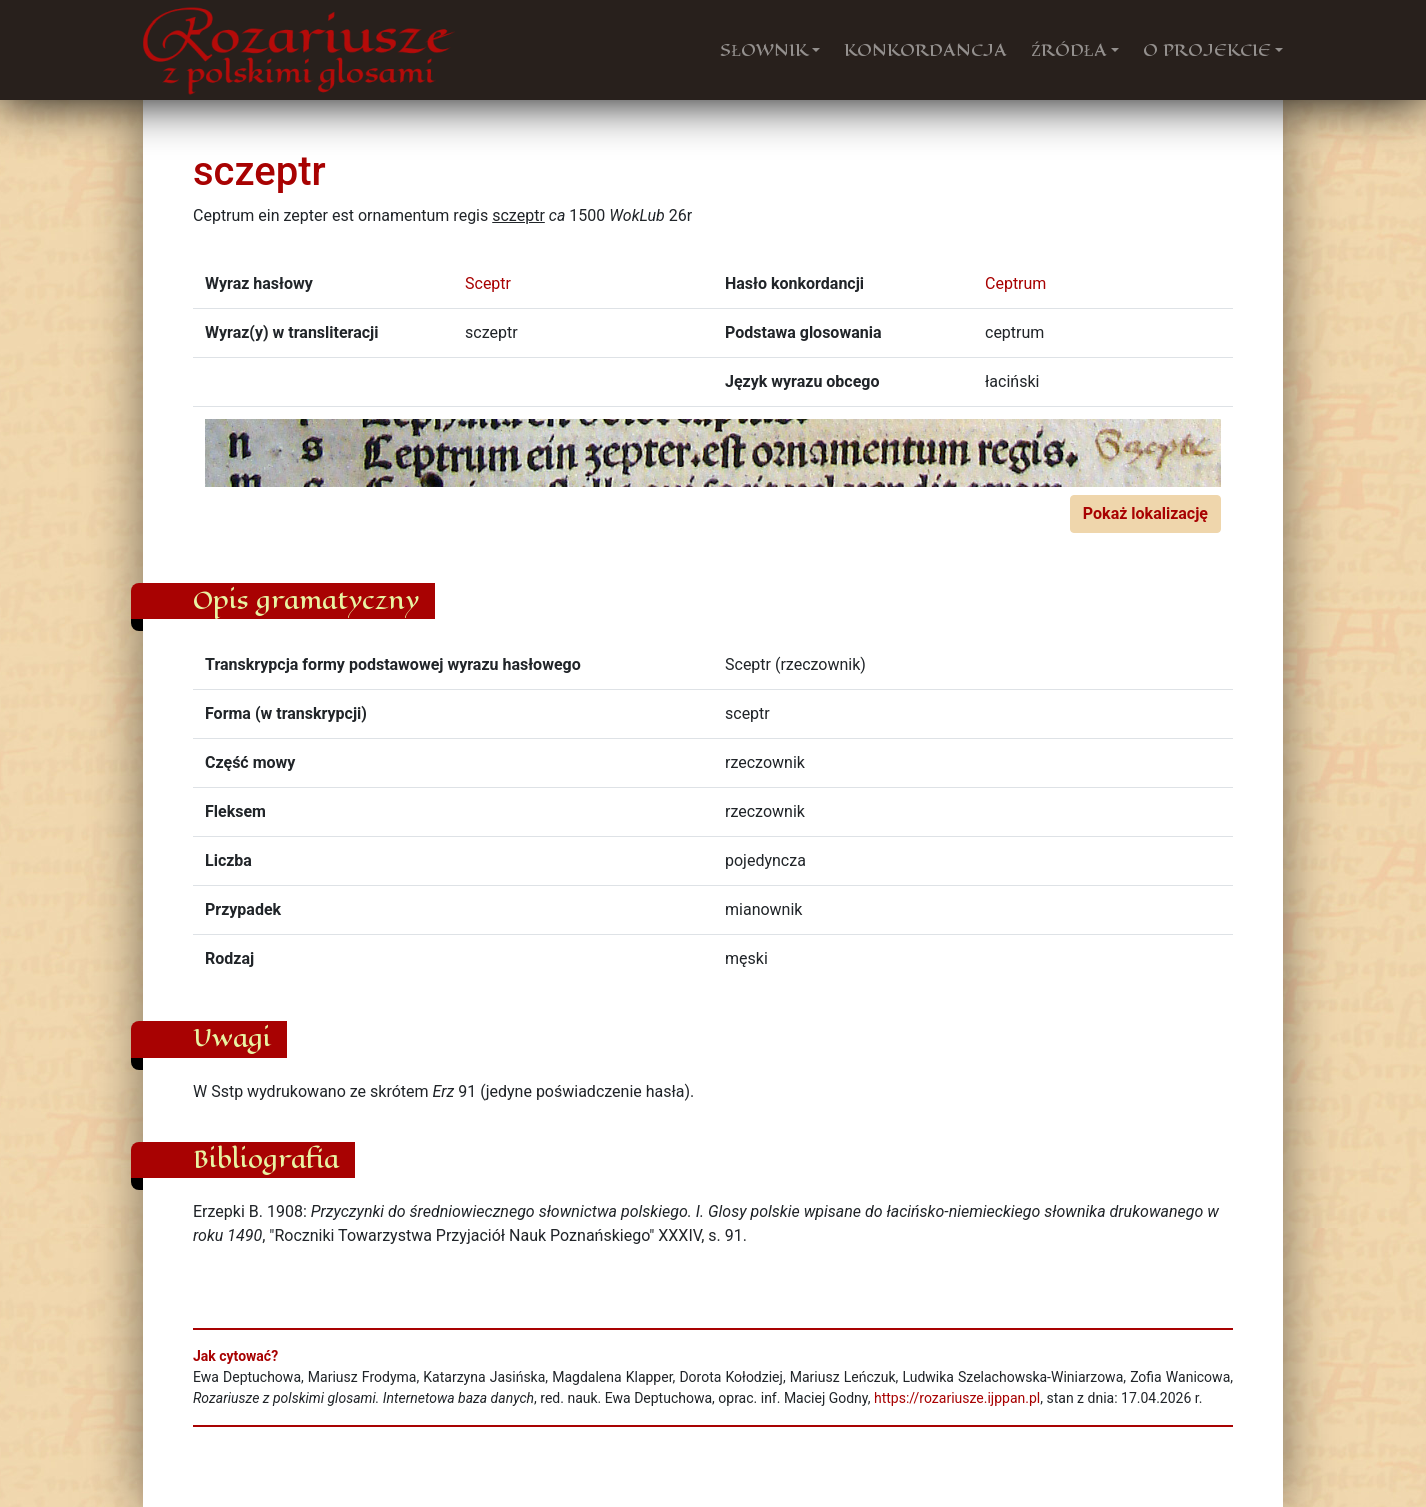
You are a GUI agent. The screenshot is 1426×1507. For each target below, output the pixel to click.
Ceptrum (1015, 283)
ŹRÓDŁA (1069, 50)
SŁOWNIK (764, 50)
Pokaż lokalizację (1145, 513)
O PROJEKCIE (1207, 50)
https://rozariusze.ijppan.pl (957, 1398)
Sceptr (488, 283)
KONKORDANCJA (925, 50)
